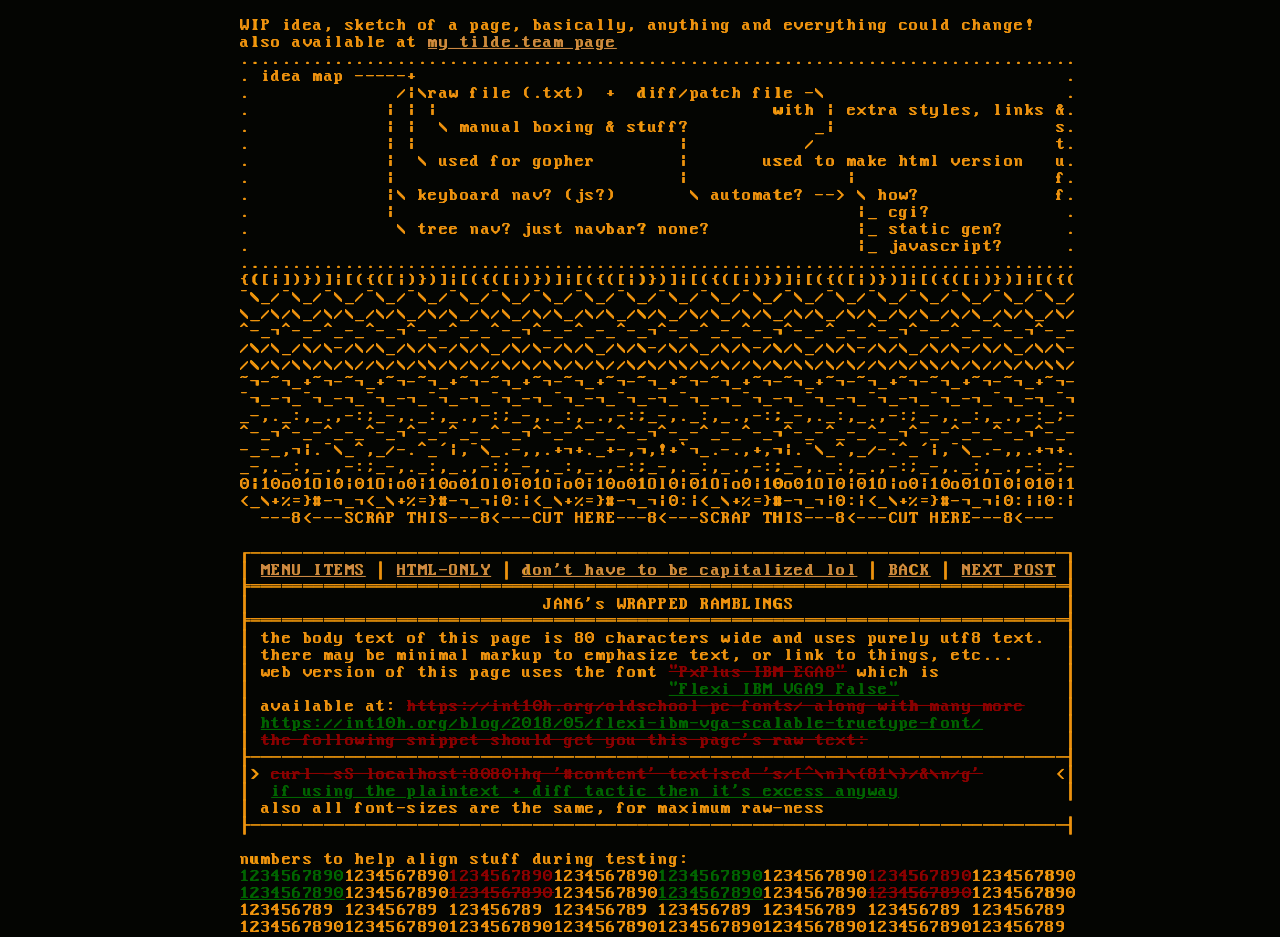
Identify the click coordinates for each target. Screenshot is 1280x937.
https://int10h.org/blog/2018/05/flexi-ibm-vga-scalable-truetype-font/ (622, 723)
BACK (910, 570)
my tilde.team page (522, 42)
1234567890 (292, 876)
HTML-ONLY (444, 570)
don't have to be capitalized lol (689, 570)
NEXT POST (1009, 570)
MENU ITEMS (313, 570)
